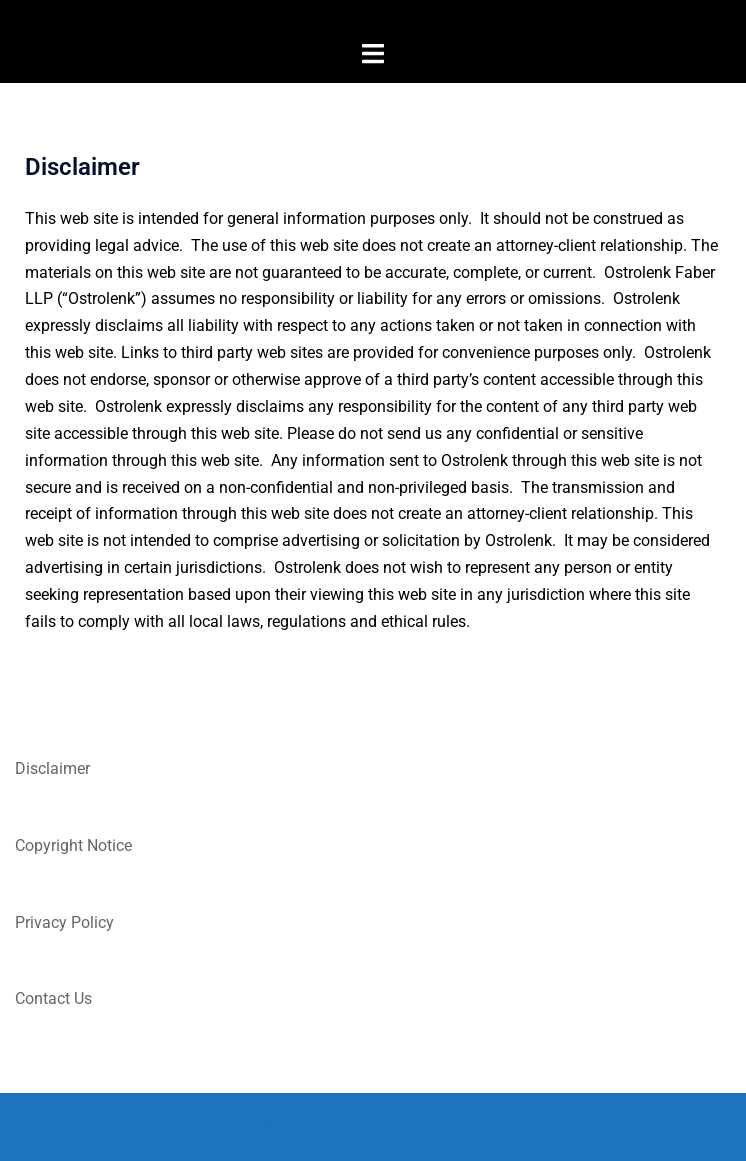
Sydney (477, 1125)
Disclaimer (52, 768)
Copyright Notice (73, 845)
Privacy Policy (64, 922)
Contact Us (53, 998)
